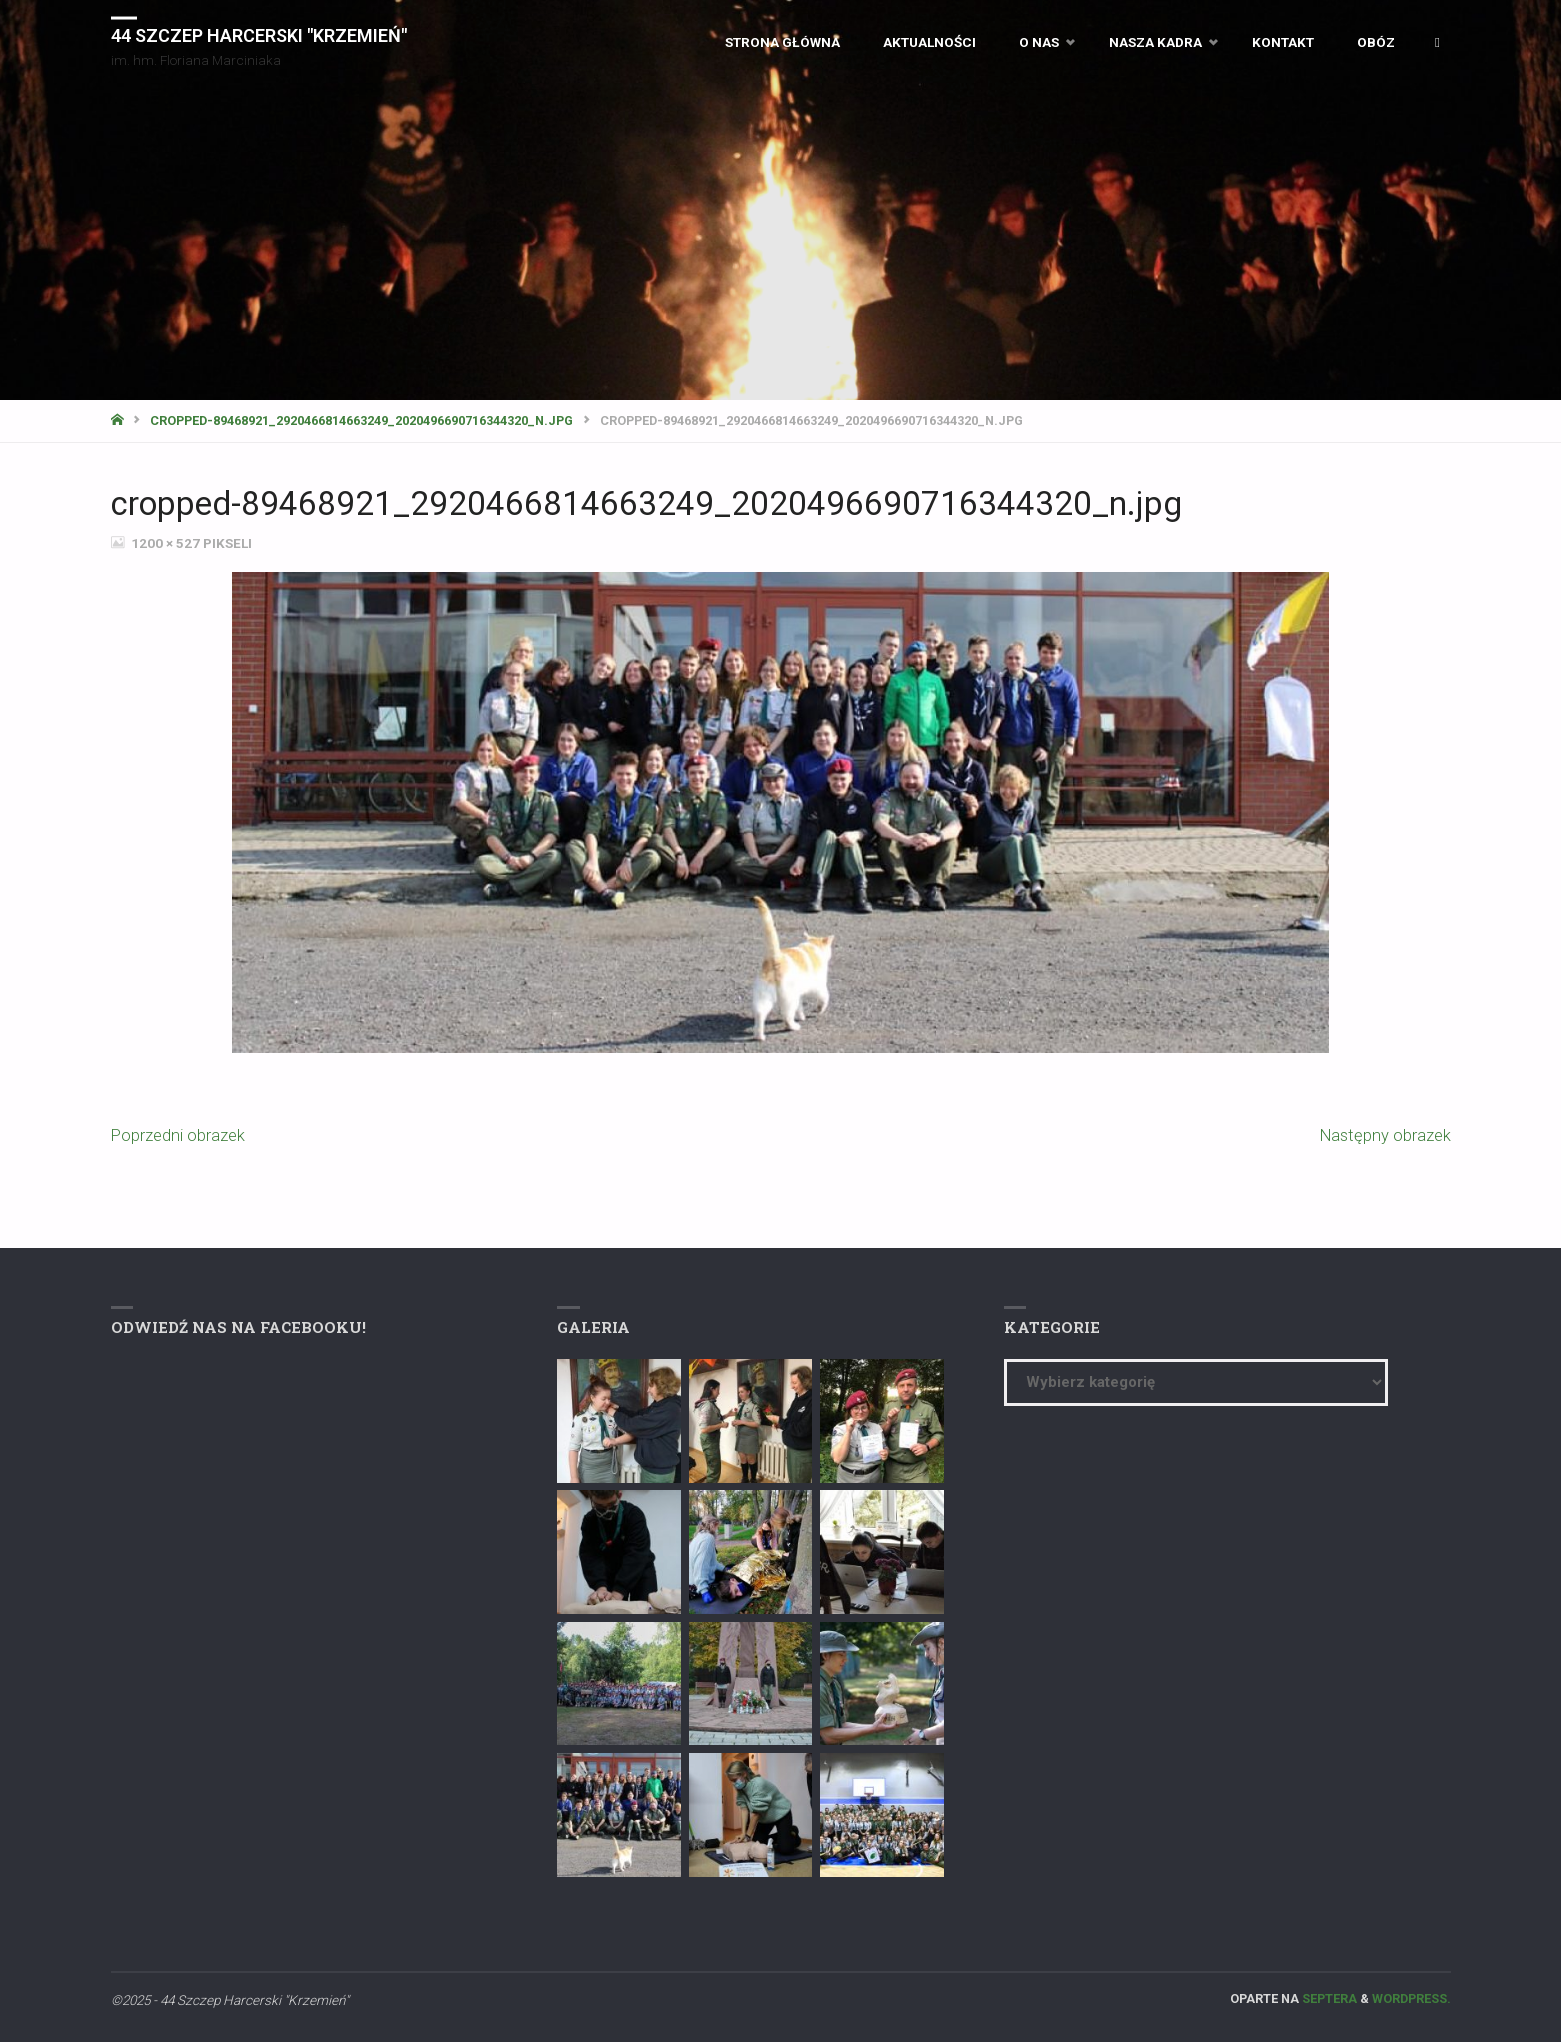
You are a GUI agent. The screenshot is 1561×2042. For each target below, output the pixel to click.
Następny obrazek (1385, 1135)
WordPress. (1411, 1998)
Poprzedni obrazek (178, 1135)
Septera (1328, 1998)
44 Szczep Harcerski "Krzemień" (259, 34)
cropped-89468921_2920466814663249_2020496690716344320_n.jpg (361, 420)
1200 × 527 (167, 543)
